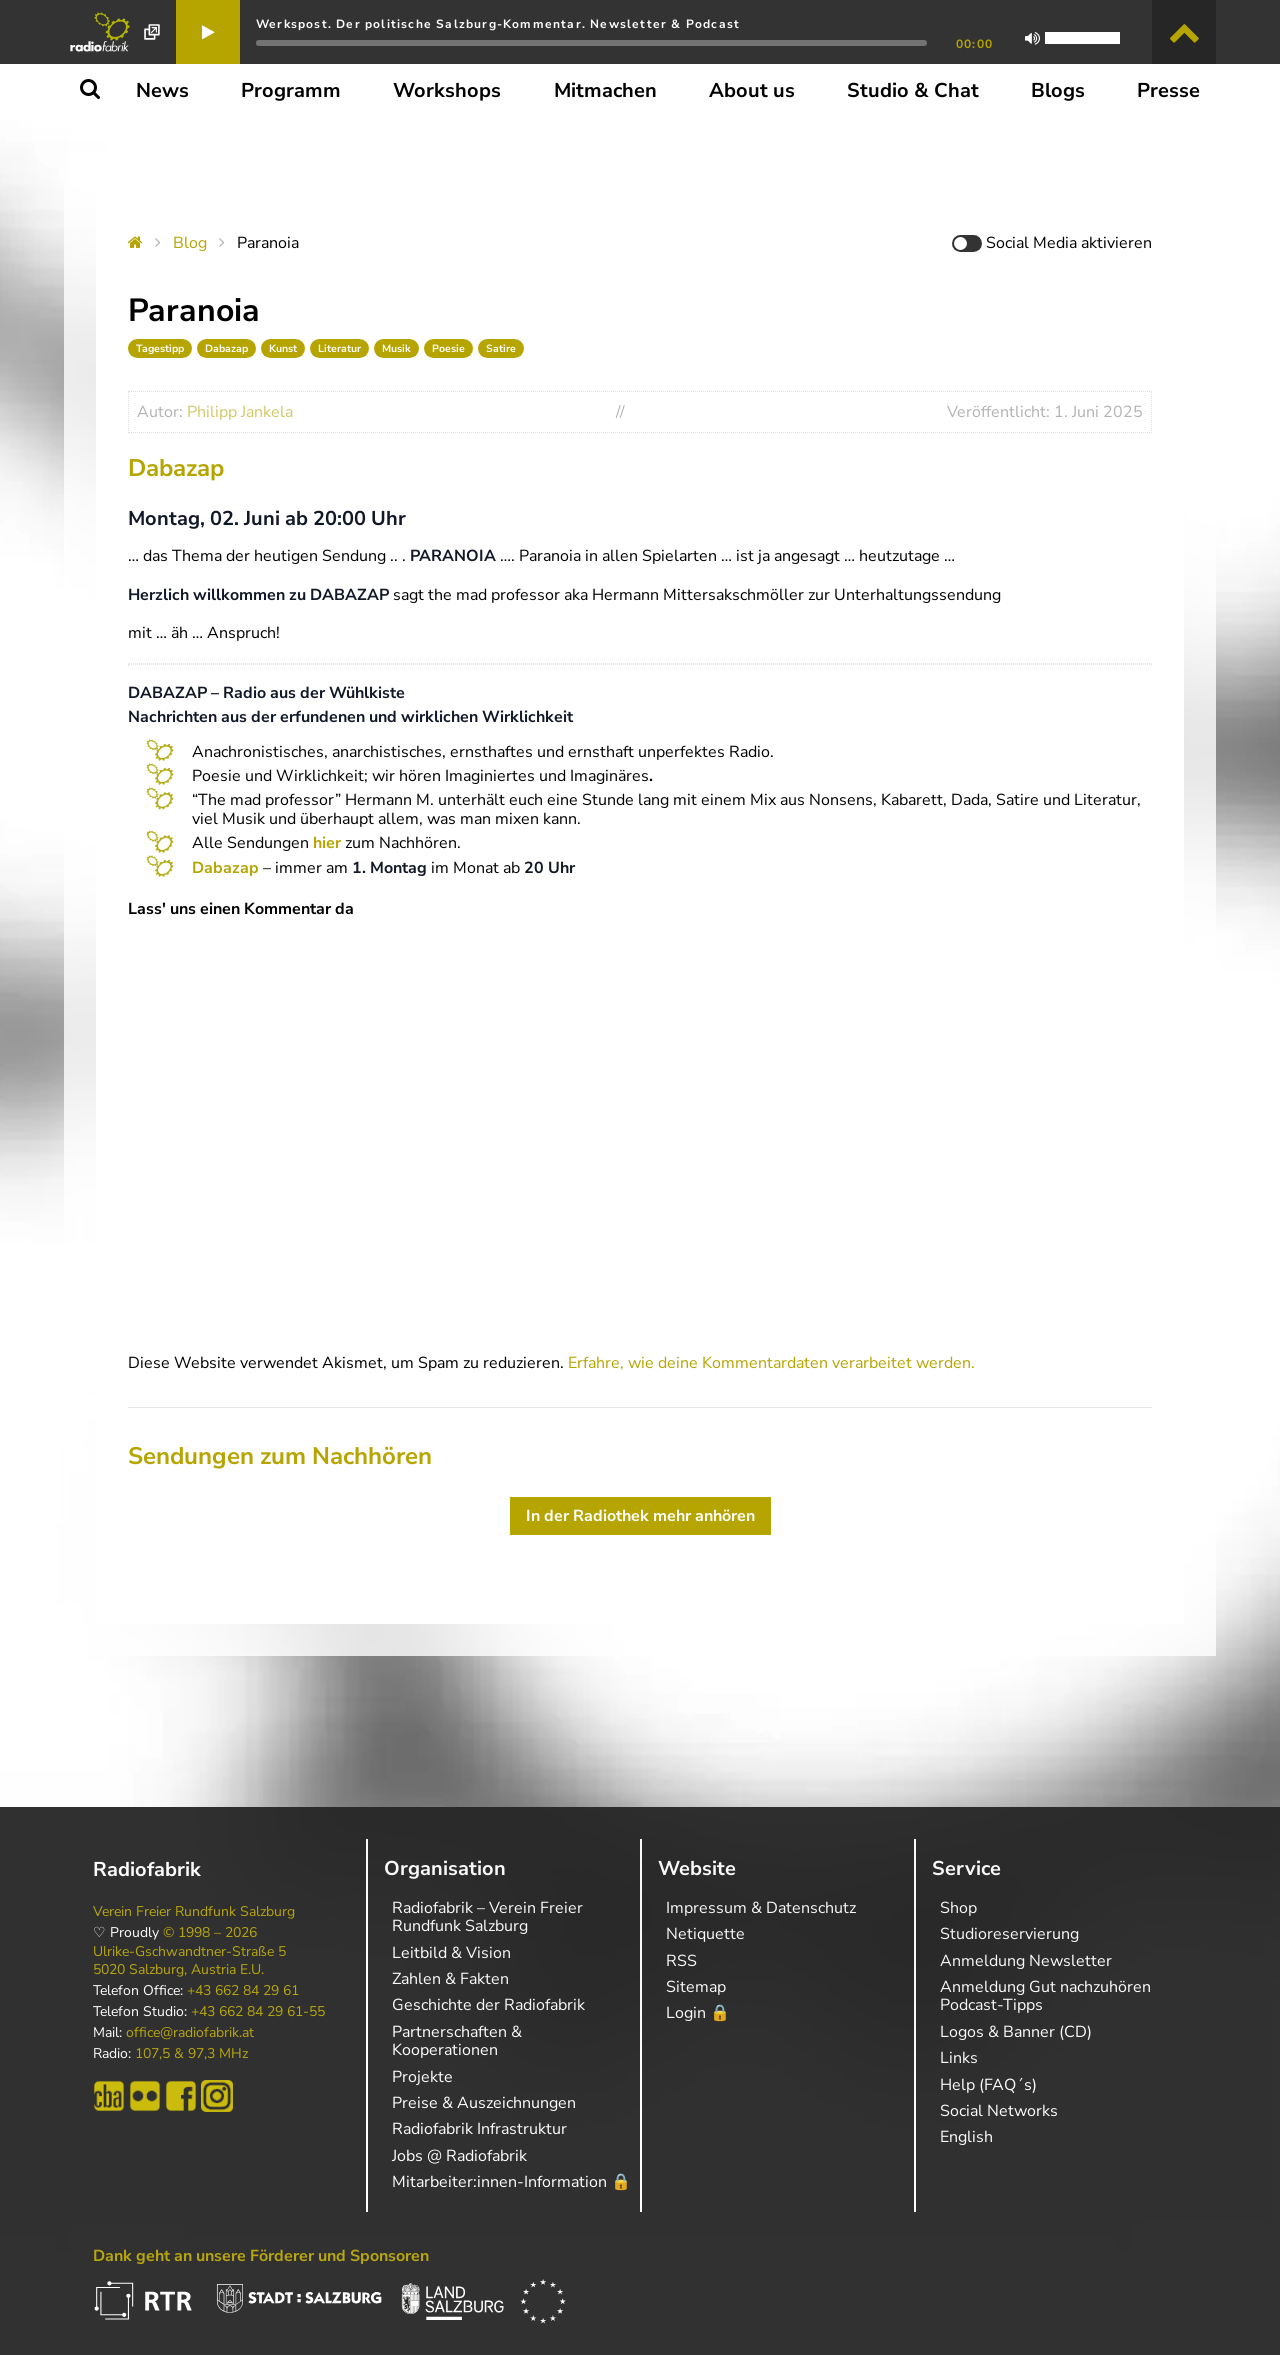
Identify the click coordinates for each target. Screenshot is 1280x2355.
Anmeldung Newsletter (1026, 1961)
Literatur (339, 348)
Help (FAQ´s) (988, 2085)
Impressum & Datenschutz (761, 1908)
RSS (681, 1961)
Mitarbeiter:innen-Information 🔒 (511, 2182)
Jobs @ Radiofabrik (459, 2156)
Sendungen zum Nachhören (280, 1456)
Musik (396, 348)
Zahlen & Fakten (450, 1979)
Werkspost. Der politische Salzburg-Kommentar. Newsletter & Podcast (498, 24)
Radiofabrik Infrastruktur (479, 2129)
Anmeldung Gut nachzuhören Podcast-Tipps (1045, 1996)
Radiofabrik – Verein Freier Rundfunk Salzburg (487, 1917)
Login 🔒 (698, 2013)
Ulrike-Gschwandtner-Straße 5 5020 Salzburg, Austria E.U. (189, 1961)
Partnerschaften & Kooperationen (457, 2041)
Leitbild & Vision (451, 1953)
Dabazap (226, 348)
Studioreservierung (1009, 1934)
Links (959, 2058)
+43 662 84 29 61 (243, 1991)
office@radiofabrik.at (190, 2033)
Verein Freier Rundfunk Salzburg (194, 1912)
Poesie (448, 348)
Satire (501, 348)
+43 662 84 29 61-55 (258, 2012)
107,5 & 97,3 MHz (191, 2054)
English (966, 2137)
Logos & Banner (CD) (1016, 2032)
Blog (190, 243)
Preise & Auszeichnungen (484, 2103)
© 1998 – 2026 (210, 1933)
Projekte (422, 2077)
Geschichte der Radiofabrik (488, 2005)
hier (327, 843)
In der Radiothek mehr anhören (640, 1516)
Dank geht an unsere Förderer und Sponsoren (261, 2256)
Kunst (283, 348)
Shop (958, 1908)
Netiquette (705, 1934)
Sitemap (696, 1987)
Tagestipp (160, 348)
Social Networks (999, 2111)
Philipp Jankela (240, 412)
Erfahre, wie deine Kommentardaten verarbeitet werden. (771, 1363)
